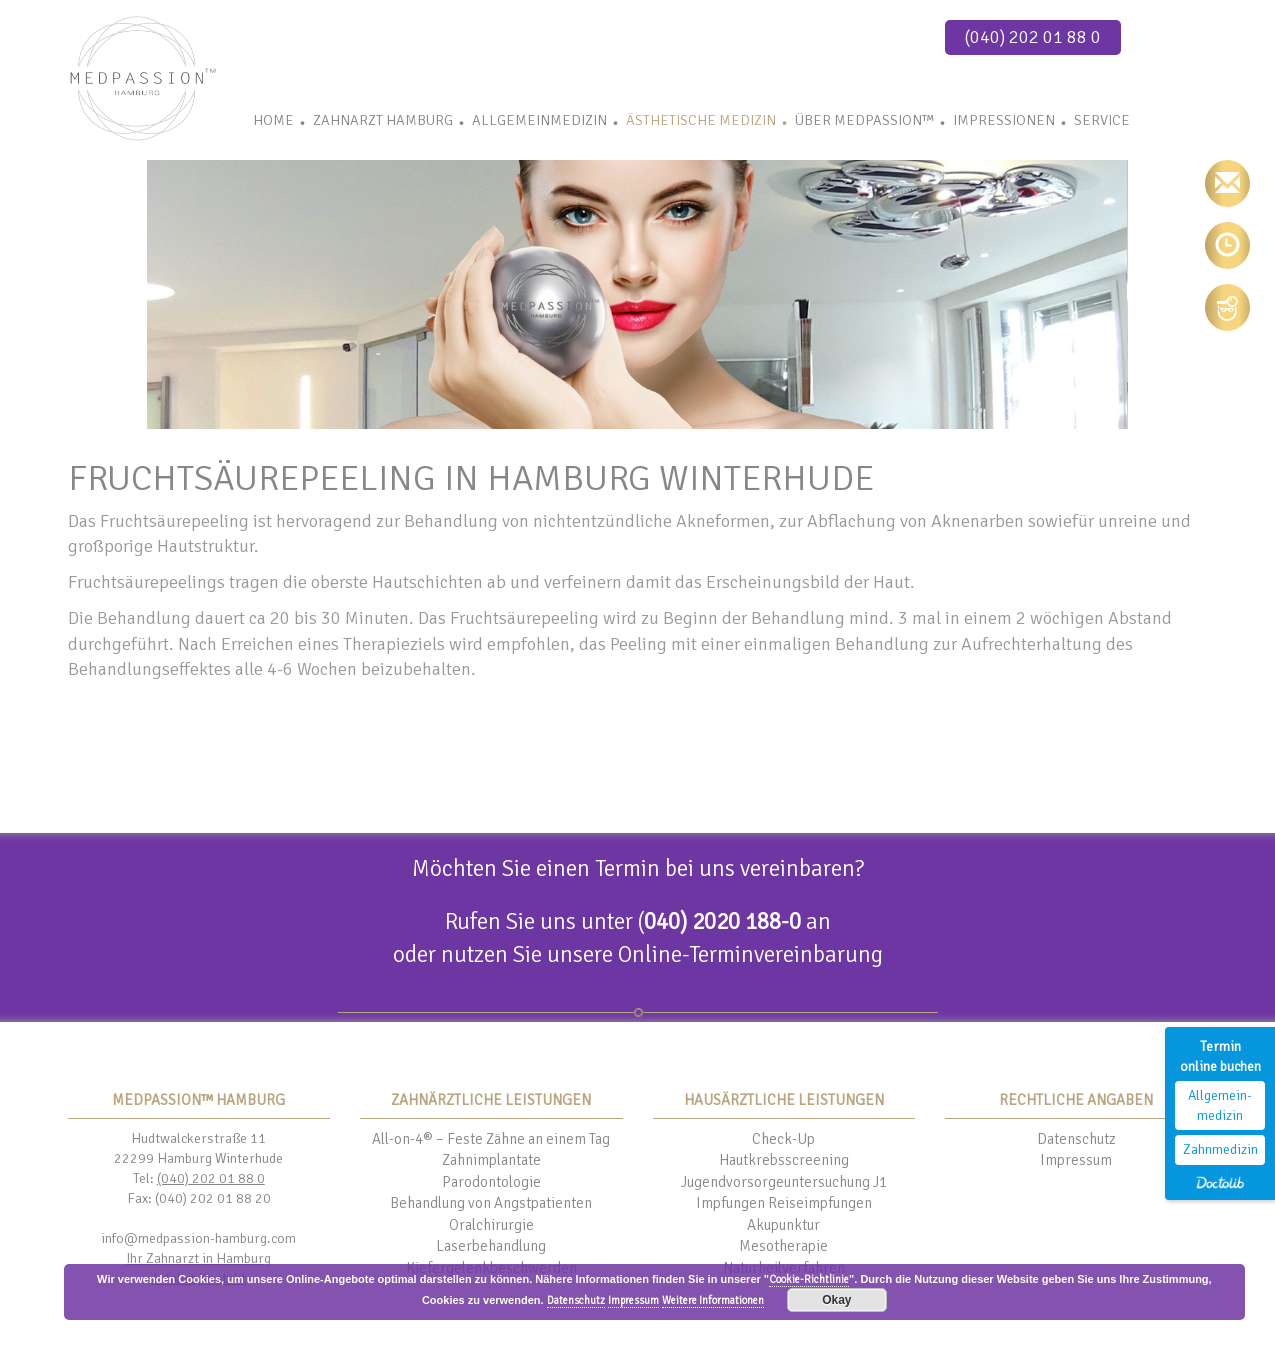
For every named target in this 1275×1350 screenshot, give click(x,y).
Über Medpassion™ (864, 120)
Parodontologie (491, 1182)
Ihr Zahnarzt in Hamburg (198, 1258)
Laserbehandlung (491, 1246)
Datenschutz (1076, 1139)
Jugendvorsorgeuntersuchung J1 (784, 1182)
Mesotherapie (783, 1246)
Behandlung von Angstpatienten (491, 1203)
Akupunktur (783, 1225)
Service (1102, 120)
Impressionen (1004, 120)
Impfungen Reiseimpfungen (784, 1203)
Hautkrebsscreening (784, 1160)
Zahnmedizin (1220, 1149)
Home (273, 120)
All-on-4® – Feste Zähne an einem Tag (491, 1139)
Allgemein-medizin (1220, 1105)
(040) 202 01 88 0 (1033, 37)
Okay (836, 1300)
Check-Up (783, 1139)
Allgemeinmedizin (539, 120)
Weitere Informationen (713, 1300)
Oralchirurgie (491, 1225)
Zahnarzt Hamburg (383, 120)
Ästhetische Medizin (701, 120)
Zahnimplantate (491, 1160)
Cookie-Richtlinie (809, 1279)
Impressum (1076, 1160)
